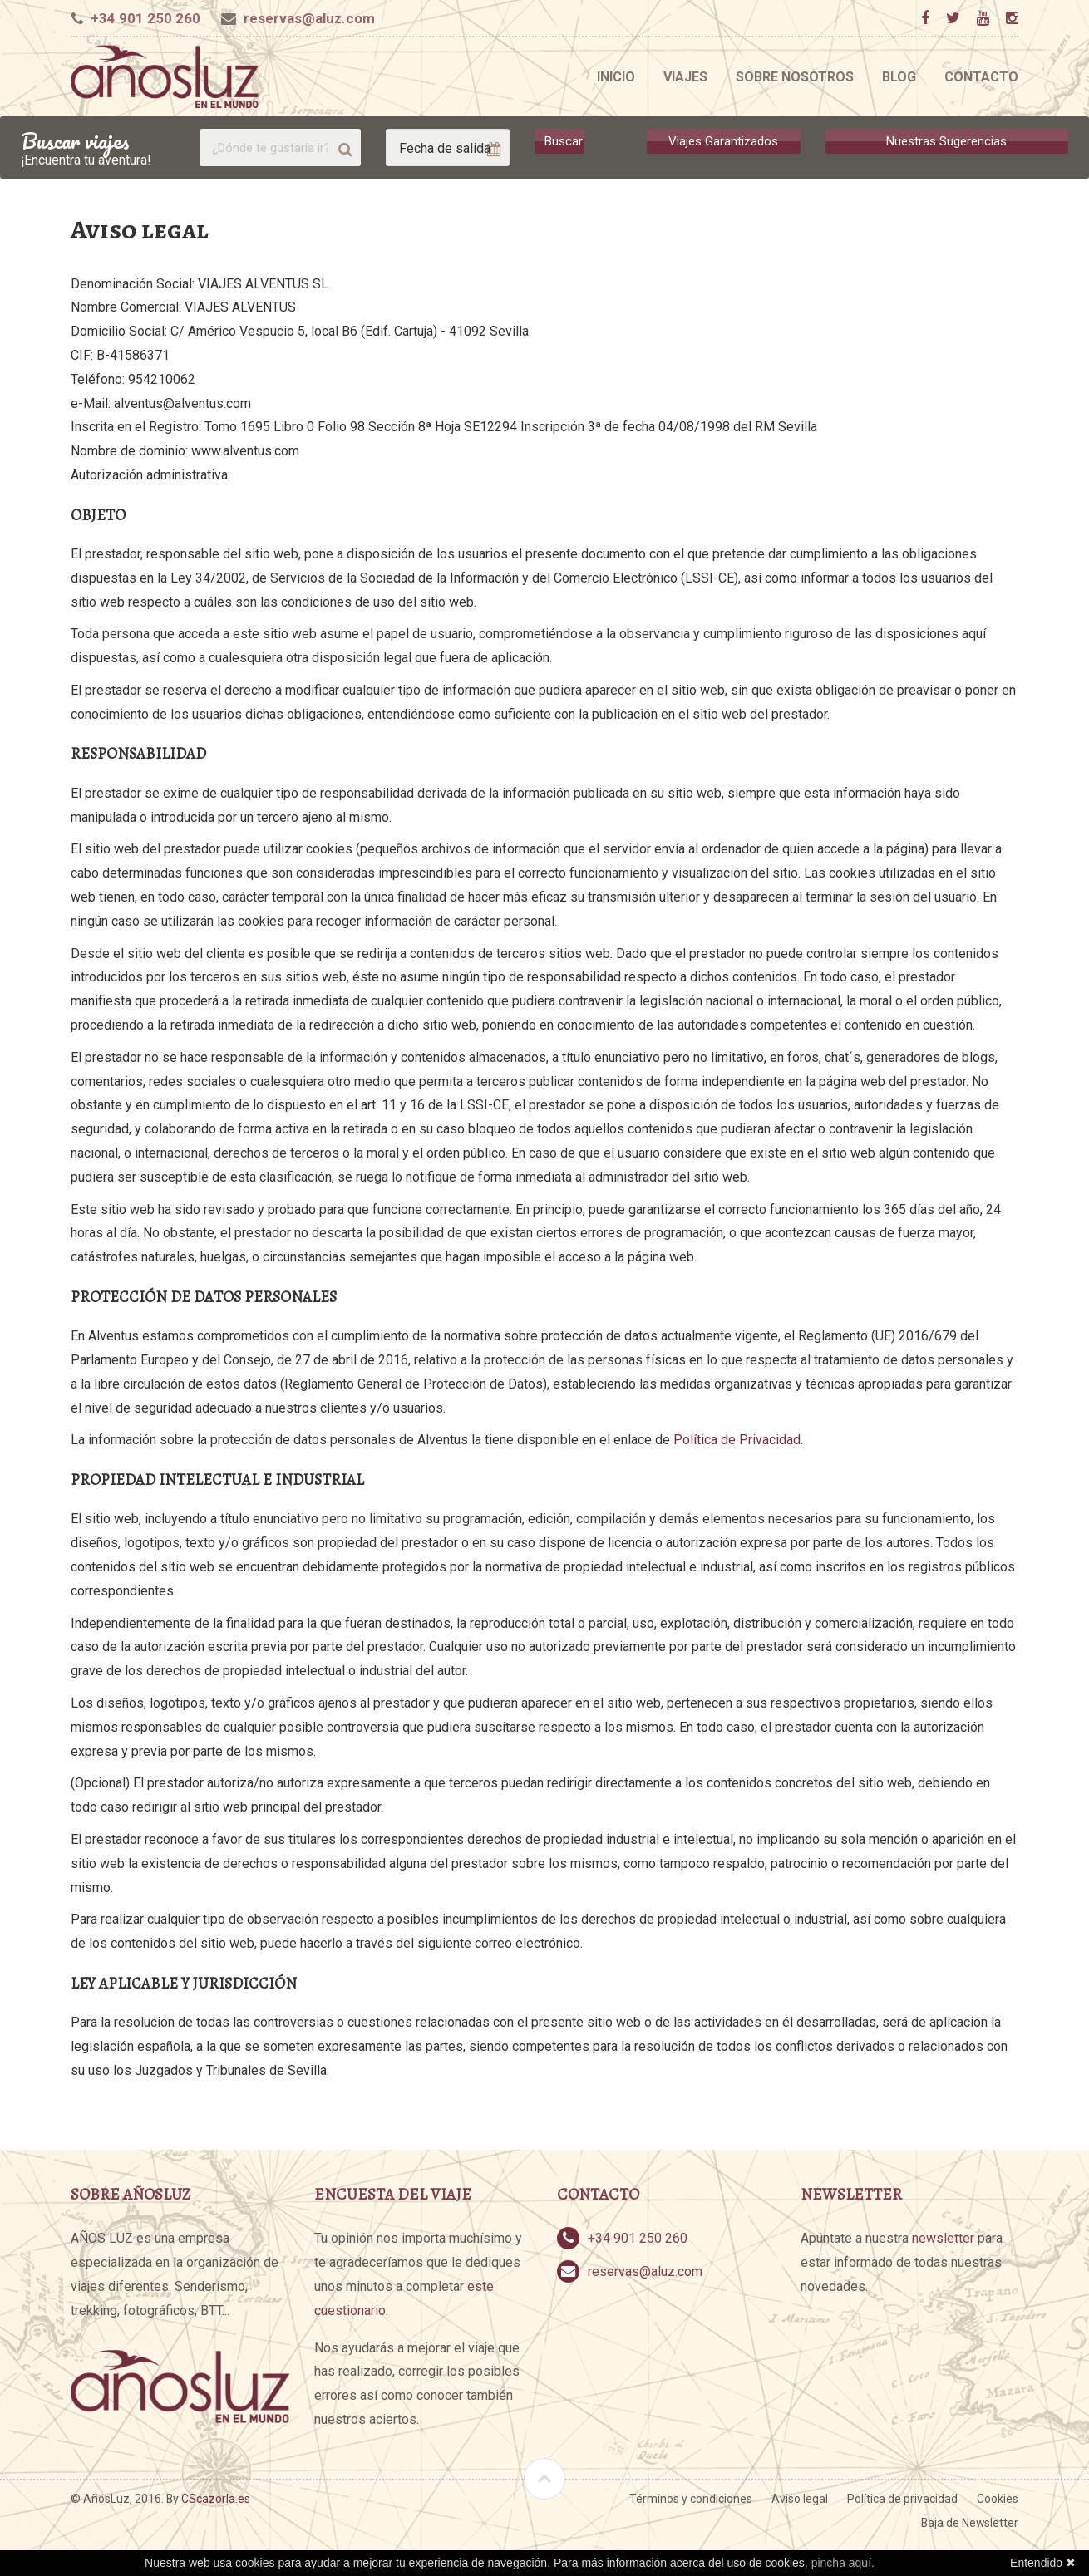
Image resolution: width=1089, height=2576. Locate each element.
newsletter (943, 2238)
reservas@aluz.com (309, 18)
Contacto (981, 77)
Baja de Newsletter (969, 2522)
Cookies (997, 2498)
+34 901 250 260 (145, 18)
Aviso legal (799, 2498)
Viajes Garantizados (723, 141)
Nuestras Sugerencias (946, 141)
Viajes (685, 77)
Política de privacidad (902, 2498)
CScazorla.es (215, 2498)
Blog (899, 77)
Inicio (616, 77)
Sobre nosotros (795, 77)
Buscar (563, 141)
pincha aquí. (843, 2562)
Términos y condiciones (690, 2498)
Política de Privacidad (737, 1440)
